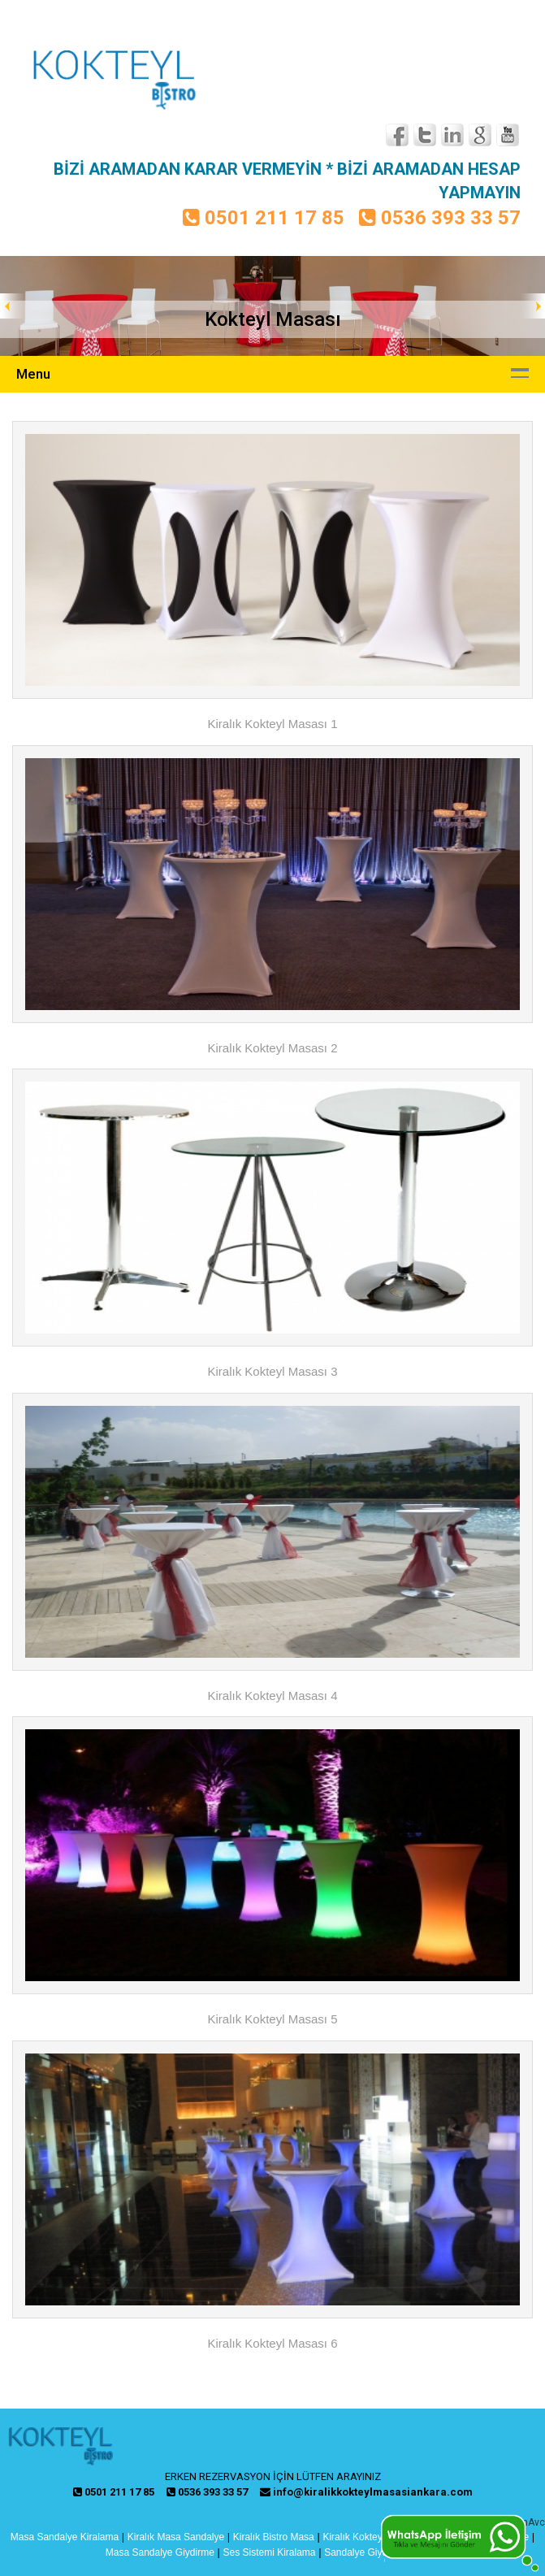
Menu (33, 374)
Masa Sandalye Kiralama (65, 2537)
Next (532, 306)
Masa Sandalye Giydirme (160, 2552)
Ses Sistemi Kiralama (269, 2552)
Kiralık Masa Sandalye (176, 2537)
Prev (13, 306)
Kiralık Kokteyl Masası (370, 2537)
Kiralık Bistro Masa (273, 2537)
